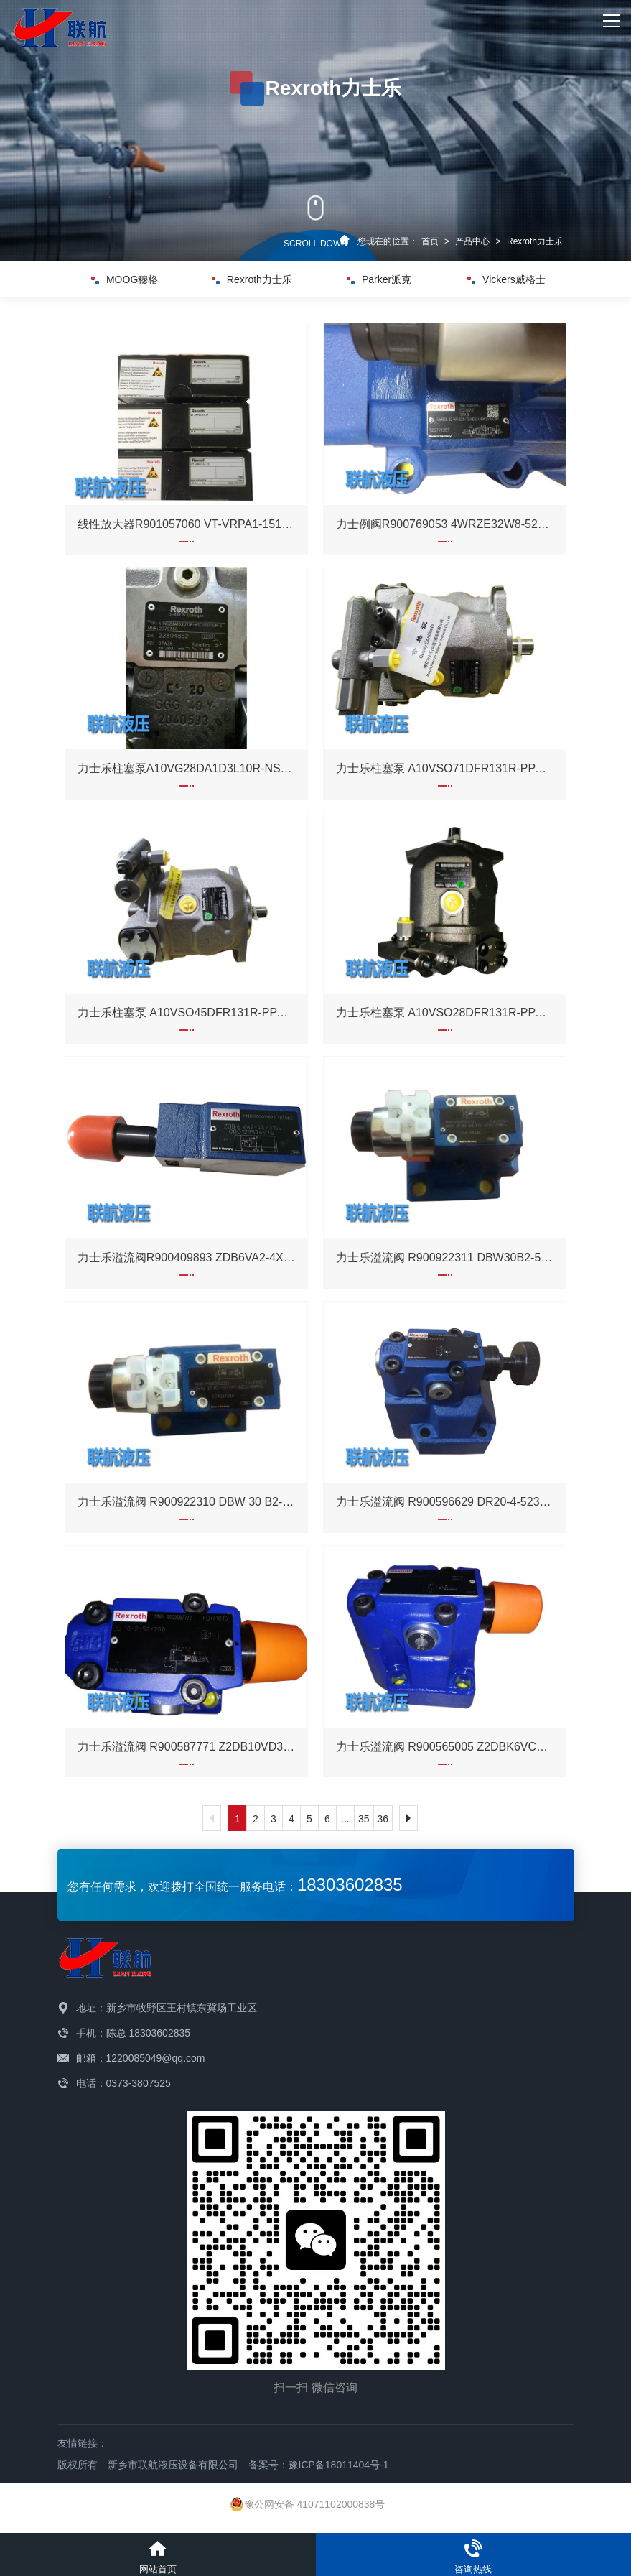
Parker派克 (379, 279)
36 (383, 1819)
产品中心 (472, 241)
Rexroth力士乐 (535, 241)
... (345, 1819)
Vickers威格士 (506, 279)
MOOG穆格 (124, 279)
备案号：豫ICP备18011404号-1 (318, 2464)
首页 (430, 241)
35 (364, 1819)
